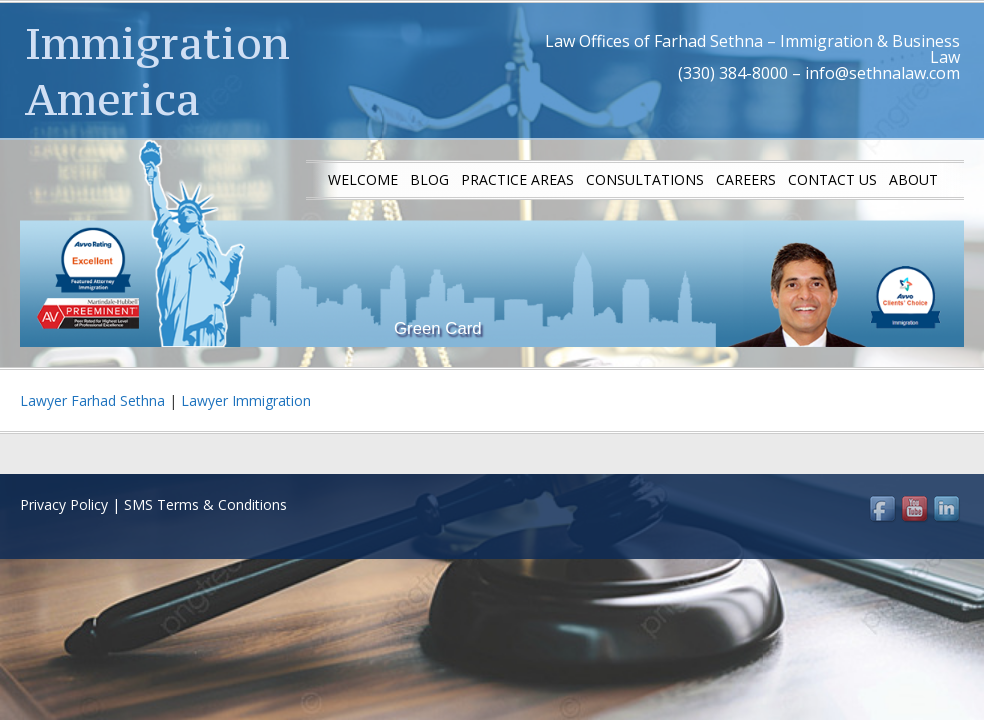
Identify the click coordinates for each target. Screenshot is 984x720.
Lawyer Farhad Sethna (92, 400)
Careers (746, 179)
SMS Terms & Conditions (205, 504)
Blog (429, 179)
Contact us (832, 179)
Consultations (645, 179)
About (913, 179)
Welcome (363, 179)
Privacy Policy (64, 504)
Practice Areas (517, 179)
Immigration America (157, 71)
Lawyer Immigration (246, 400)
